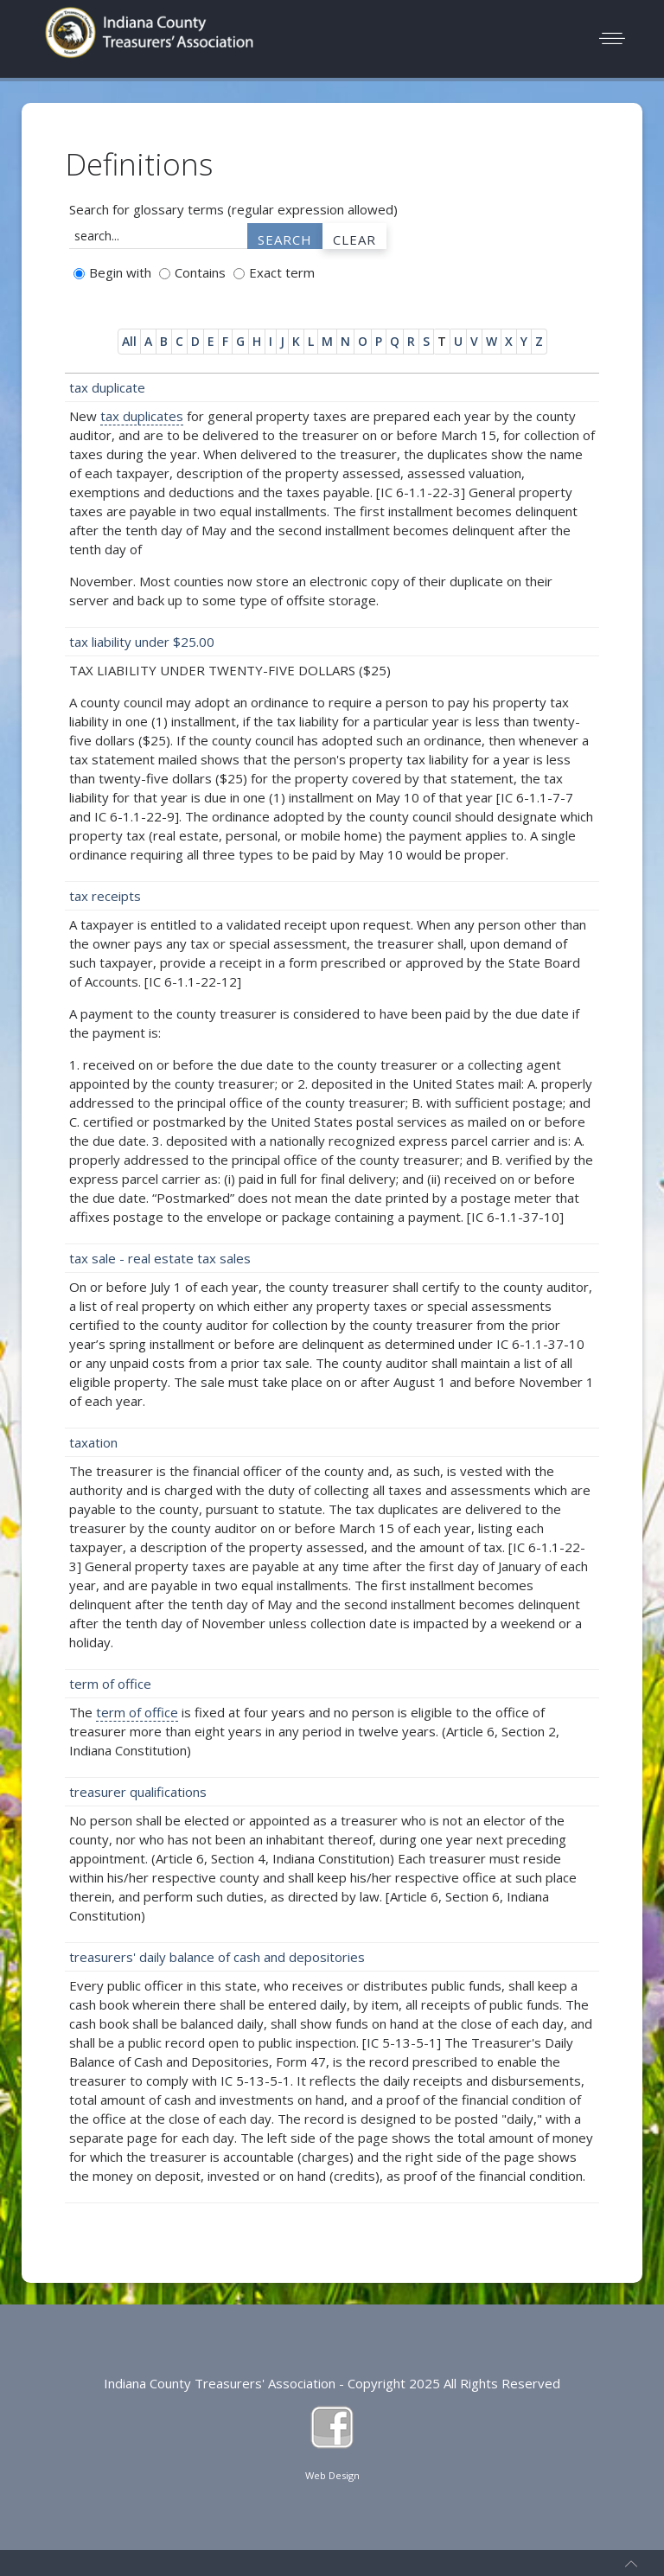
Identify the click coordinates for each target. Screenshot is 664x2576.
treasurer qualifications (138, 1791)
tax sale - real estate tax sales (160, 1258)
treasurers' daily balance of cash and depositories (217, 1957)
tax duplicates (141, 416)
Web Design (332, 2475)
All (129, 341)
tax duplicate (107, 387)
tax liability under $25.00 (141, 641)
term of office (110, 1683)
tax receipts (105, 895)
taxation (93, 1442)
